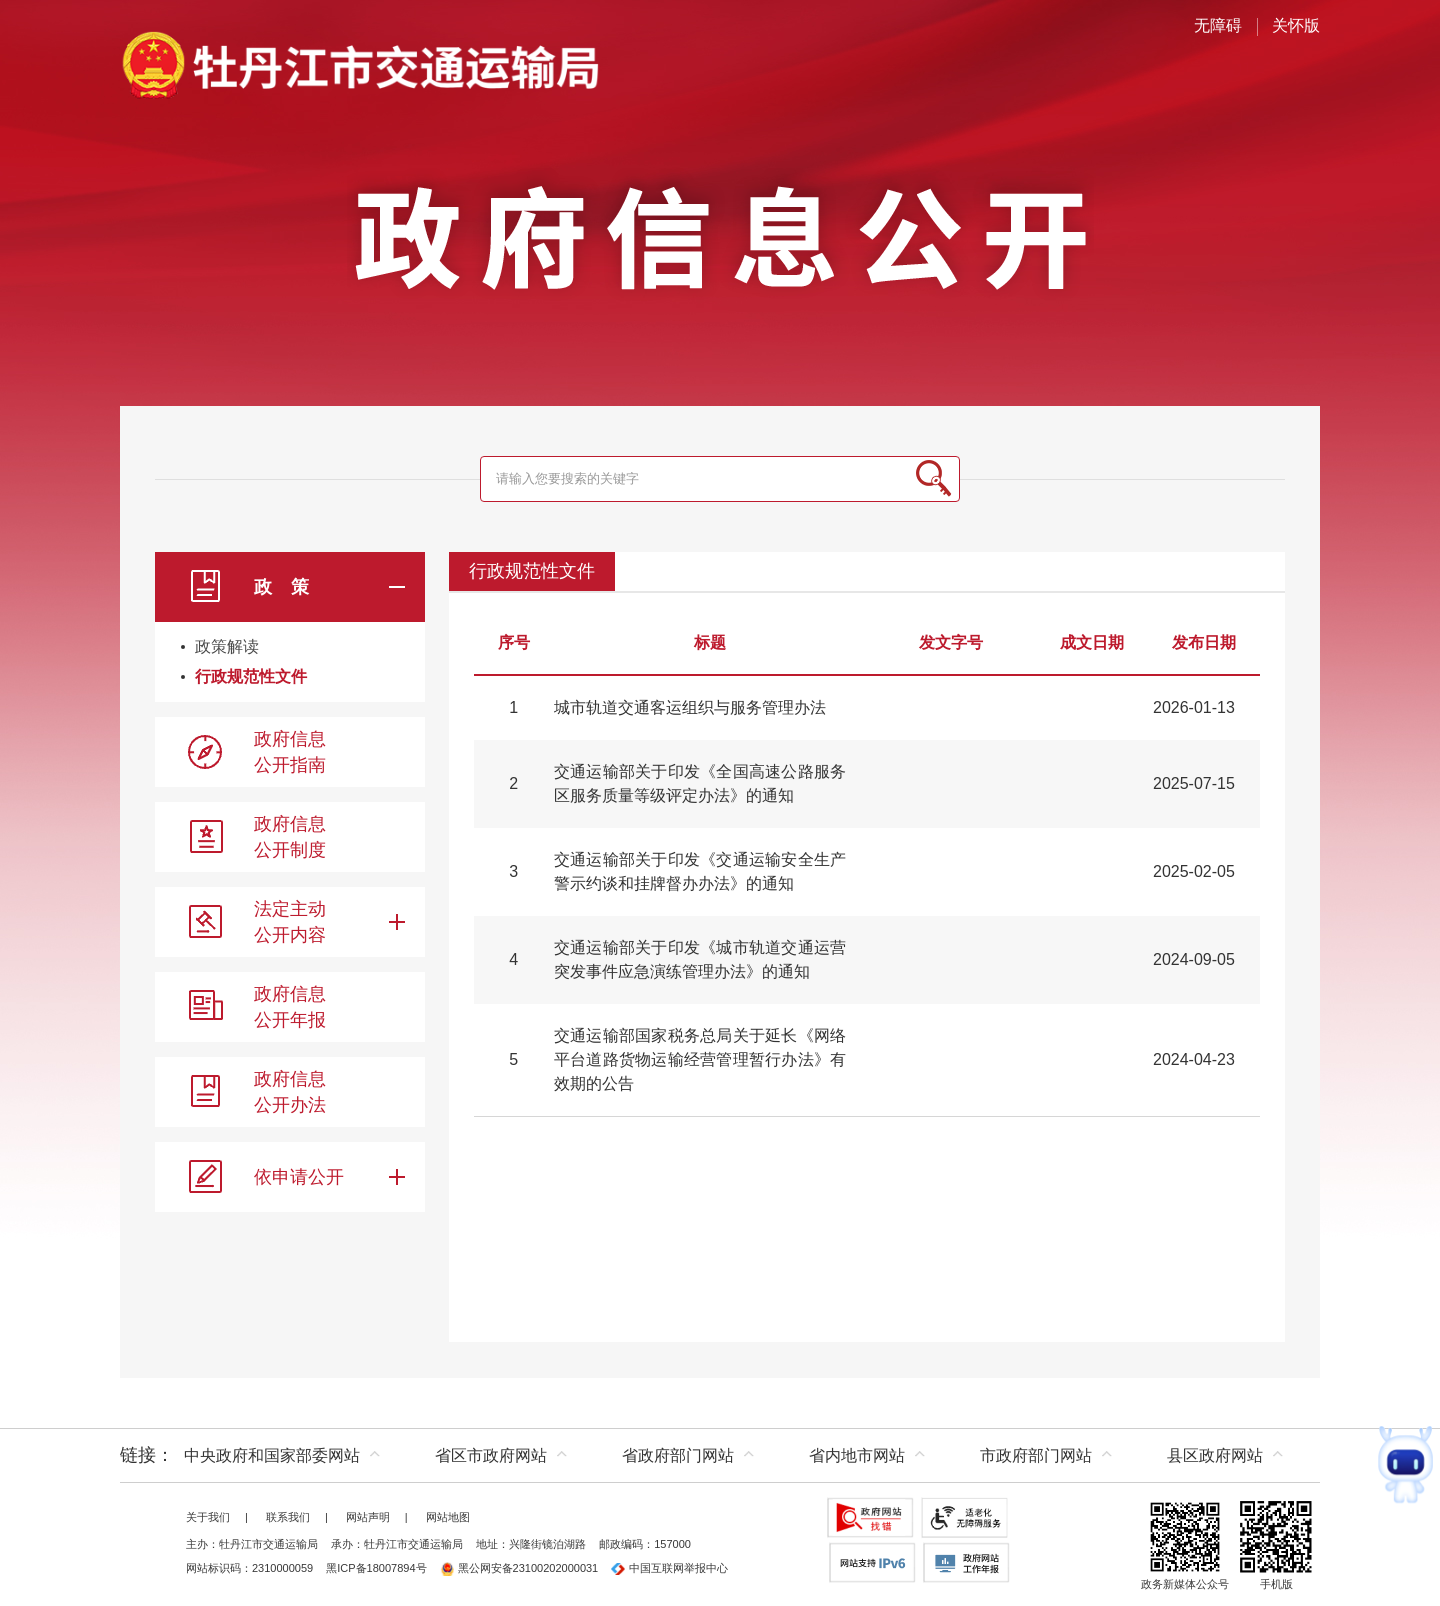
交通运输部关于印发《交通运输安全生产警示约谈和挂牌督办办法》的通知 (700, 871)
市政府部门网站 (1036, 1455)
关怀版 (1296, 25)
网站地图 (448, 1517)
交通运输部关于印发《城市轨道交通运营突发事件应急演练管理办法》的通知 (700, 959)
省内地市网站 (857, 1455)
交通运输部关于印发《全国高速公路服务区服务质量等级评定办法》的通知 (700, 783)
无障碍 (1218, 25)
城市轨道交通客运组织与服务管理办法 (690, 707)
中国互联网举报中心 (669, 1568)
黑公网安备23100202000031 (519, 1568)
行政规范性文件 (251, 676)
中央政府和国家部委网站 (272, 1455)
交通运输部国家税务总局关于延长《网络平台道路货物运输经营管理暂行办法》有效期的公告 (700, 1059)
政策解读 (227, 646)
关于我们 (208, 1517)
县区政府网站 (1215, 1455)
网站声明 (368, 1517)
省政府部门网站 (678, 1455)
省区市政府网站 (491, 1455)
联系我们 (288, 1517)
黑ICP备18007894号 (376, 1568)
